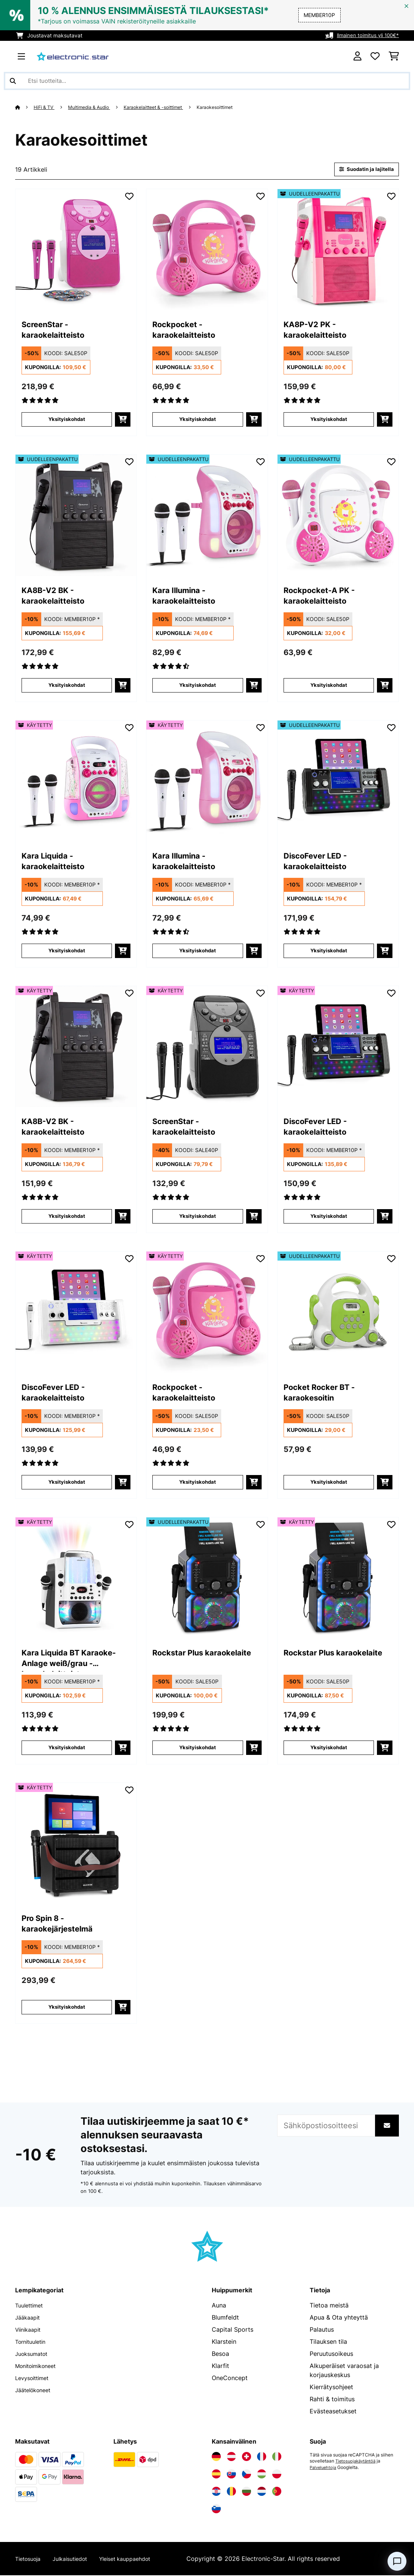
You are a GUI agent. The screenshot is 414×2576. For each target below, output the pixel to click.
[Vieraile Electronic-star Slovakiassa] (231, 2474)
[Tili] (357, 56)
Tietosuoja (30, 2559)
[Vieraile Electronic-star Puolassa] (276, 2474)
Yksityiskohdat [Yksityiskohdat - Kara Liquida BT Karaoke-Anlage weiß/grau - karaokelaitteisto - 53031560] (66, 1748)
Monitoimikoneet (39, 2366)
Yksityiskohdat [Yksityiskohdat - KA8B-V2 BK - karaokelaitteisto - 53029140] (66, 1217)
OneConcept (230, 2378)
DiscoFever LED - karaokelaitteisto (323, 863)
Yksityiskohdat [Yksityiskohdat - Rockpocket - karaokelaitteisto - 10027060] (197, 420)
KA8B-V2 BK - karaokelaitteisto (61, 598)
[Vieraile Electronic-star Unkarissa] (261, 2474)
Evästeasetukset (333, 2412)
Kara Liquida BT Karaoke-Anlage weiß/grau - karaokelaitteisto (61, 1660)
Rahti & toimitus (332, 2400)
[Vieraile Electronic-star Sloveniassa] (216, 2509)
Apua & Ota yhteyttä (339, 2318)
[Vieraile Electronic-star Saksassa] (216, 2457)
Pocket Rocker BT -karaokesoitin (328, 1395)
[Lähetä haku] (13, 80)
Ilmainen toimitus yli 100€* (366, 35)
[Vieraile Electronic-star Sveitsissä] (246, 2457)
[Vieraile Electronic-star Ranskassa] (261, 2457)
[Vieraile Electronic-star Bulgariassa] (246, 2492)
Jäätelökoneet (35, 2390)
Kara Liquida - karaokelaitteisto (61, 863)
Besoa (220, 2354)
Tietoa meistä (329, 2306)
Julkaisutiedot (77, 2559)
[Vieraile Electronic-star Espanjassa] (216, 2474)
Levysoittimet (34, 2378)
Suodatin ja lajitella (364, 169)
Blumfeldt (225, 2318)
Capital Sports (232, 2330)
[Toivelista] (375, 56)
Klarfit (220, 2366)
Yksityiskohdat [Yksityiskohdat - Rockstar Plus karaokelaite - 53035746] (328, 1748)
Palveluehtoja (324, 2467)
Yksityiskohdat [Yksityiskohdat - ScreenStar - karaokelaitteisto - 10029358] (66, 420)
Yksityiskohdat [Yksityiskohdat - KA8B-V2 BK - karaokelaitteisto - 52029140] (66, 686)
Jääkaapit (29, 2318)
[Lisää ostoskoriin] (122, 420)
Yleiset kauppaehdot (138, 2559)
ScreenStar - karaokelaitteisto (61, 332)
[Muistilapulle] (129, 197)
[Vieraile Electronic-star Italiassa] (276, 2457)
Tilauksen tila (328, 2342)
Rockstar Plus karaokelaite (184, 1660)
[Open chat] (397, 2561)
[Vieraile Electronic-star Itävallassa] (231, 2457)
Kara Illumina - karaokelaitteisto (191, 598)
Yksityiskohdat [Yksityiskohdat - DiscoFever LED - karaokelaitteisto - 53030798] (66, 1483)
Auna (219, 2306)
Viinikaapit (30, 2330)
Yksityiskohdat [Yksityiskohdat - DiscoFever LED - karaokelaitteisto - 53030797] (328, 1217)
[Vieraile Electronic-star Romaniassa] (231, 2492)
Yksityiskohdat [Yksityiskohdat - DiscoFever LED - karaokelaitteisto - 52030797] (328, 951)
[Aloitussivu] (24, 107)
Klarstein (224, 2342)
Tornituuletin (33, 2342)
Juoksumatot (34, 2354)
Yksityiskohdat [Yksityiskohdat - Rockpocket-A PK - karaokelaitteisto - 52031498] (328, 686)
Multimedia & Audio (94, 107)
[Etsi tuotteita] (207, 81)
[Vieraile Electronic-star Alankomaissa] (261, 2492)
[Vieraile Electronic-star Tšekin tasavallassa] (246, 2474)
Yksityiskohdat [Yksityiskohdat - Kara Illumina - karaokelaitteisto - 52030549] (197, 686)
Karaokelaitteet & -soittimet (165, 107)
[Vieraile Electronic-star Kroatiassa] (216, 2492)
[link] (76, 250)
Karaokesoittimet (232, 107)
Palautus (322, 2330)
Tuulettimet (31, 2306)
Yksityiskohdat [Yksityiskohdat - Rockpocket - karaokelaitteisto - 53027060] (197, 1483)
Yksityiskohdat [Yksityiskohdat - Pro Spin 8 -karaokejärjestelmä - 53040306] (66, 2008)
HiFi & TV (45, 107)
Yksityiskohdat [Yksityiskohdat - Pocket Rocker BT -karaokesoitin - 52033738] (328, 1483)
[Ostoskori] (394, 56)
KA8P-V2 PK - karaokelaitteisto (323, 332)
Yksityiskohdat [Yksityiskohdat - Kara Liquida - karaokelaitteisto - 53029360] (66, 951)
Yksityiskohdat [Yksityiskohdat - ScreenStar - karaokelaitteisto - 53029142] (197, 1217)
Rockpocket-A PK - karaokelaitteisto (328, 598)
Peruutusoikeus (331, 2354)
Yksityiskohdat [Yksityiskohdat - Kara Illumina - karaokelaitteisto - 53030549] (197, 951)
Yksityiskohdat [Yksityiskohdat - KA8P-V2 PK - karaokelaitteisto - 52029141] (328, 420)
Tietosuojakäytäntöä (357, 2461)
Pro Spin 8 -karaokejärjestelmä (66, 1926)
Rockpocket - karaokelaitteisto (191, 332)
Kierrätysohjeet (331, 2387)
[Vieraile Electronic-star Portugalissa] (276, 2492)
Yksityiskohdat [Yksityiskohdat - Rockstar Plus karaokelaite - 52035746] (197, 1748)
